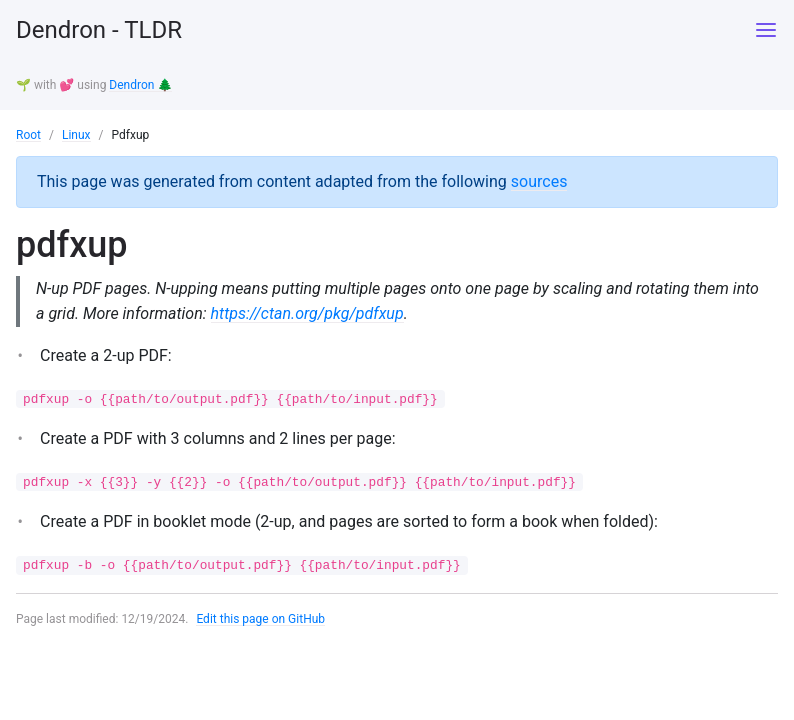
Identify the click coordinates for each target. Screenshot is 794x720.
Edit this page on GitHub (260, 619)
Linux (76, 135)
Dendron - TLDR (99, 30)
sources (539, 181)
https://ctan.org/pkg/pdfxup (307, 313)
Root (28, 135)
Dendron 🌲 (140, 85)
